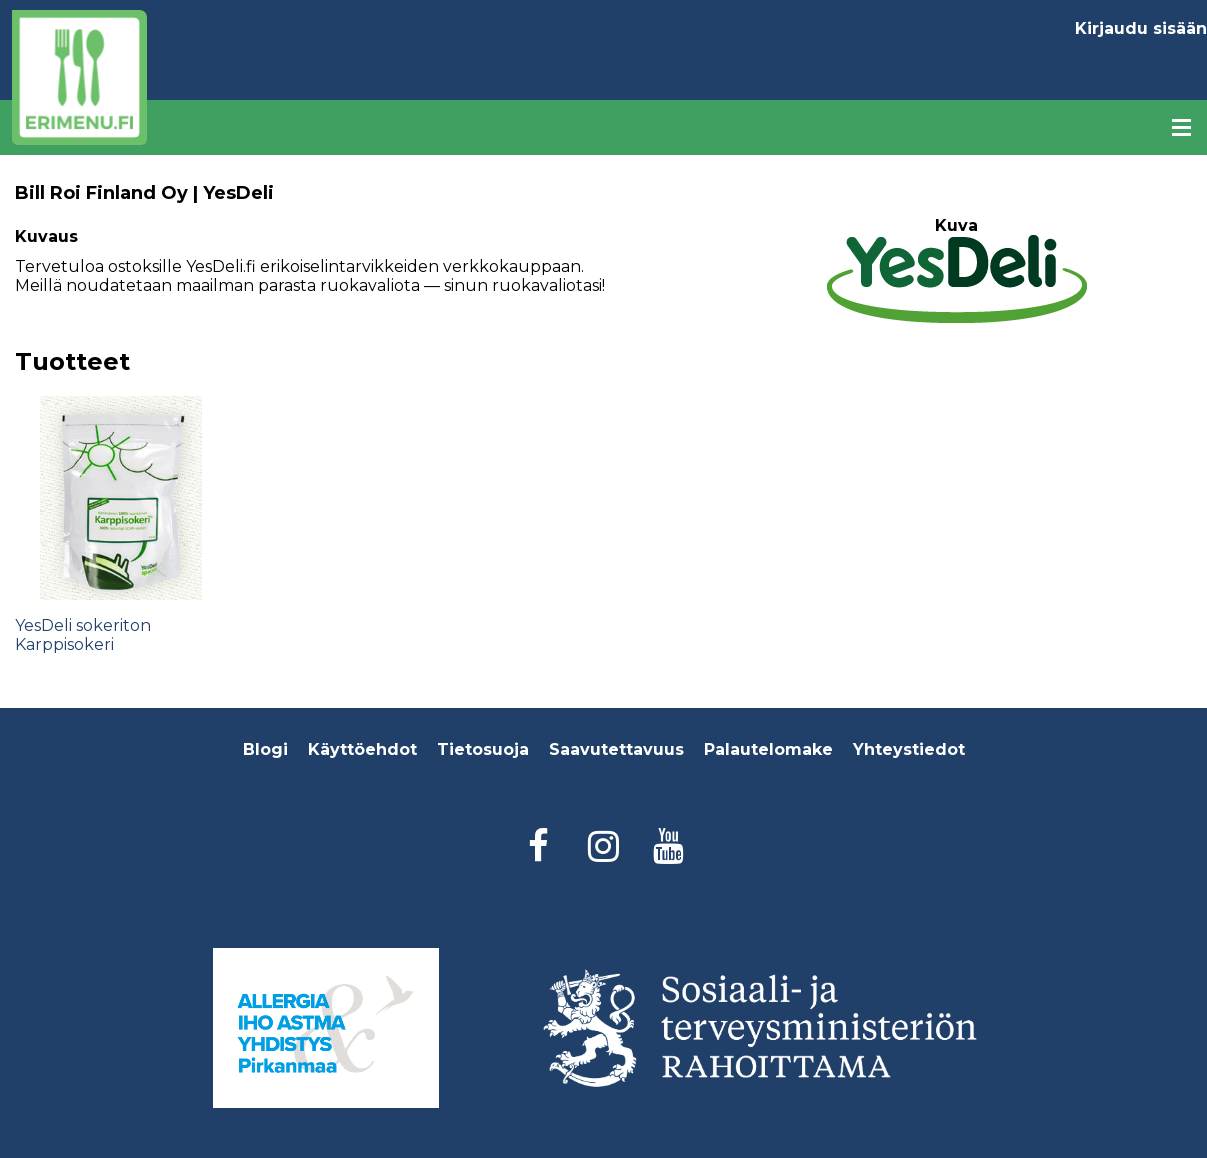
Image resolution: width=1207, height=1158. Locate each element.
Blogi (265, 749)
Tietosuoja (483, 749)
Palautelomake (768, 749)
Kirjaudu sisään (1141, 28)
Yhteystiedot (909, 749)
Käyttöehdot (362, 749)
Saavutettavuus (616, 749)
